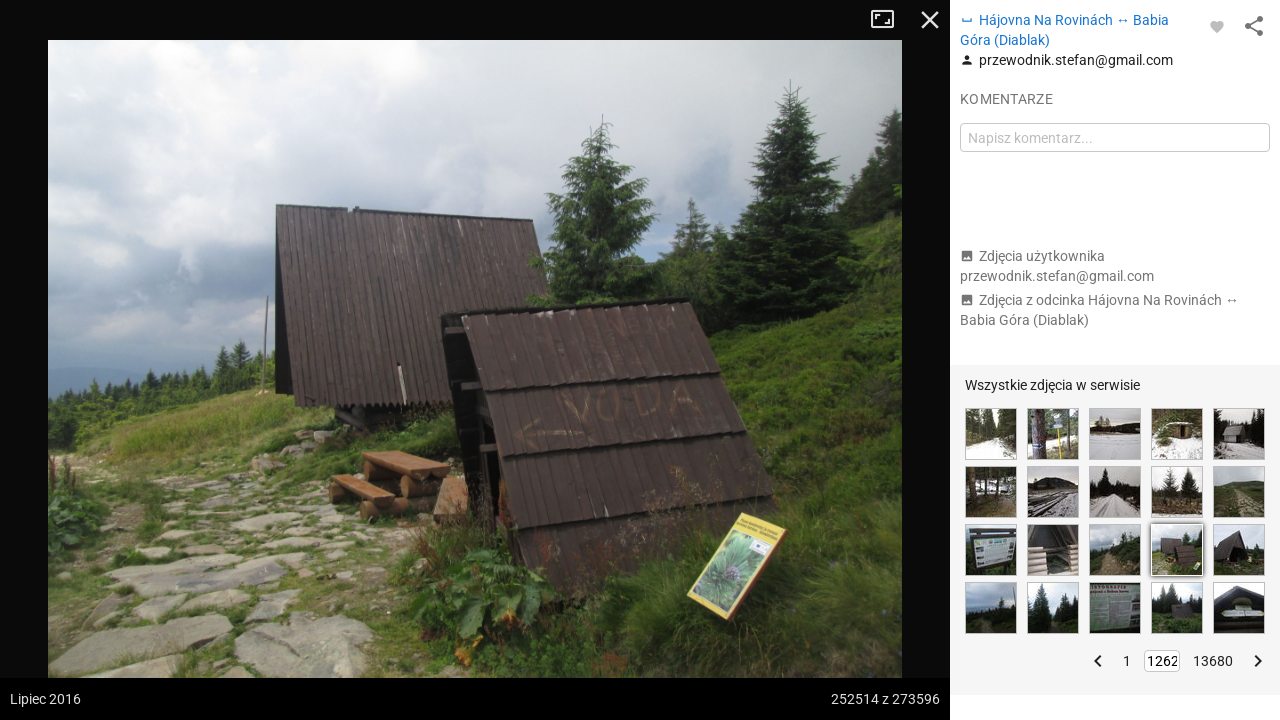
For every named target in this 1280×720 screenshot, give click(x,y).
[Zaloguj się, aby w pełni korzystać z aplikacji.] (1217, 26)
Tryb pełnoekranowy (890, 20)
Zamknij (930, 20)
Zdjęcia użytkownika (1057, 266)
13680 (1213, 661)
